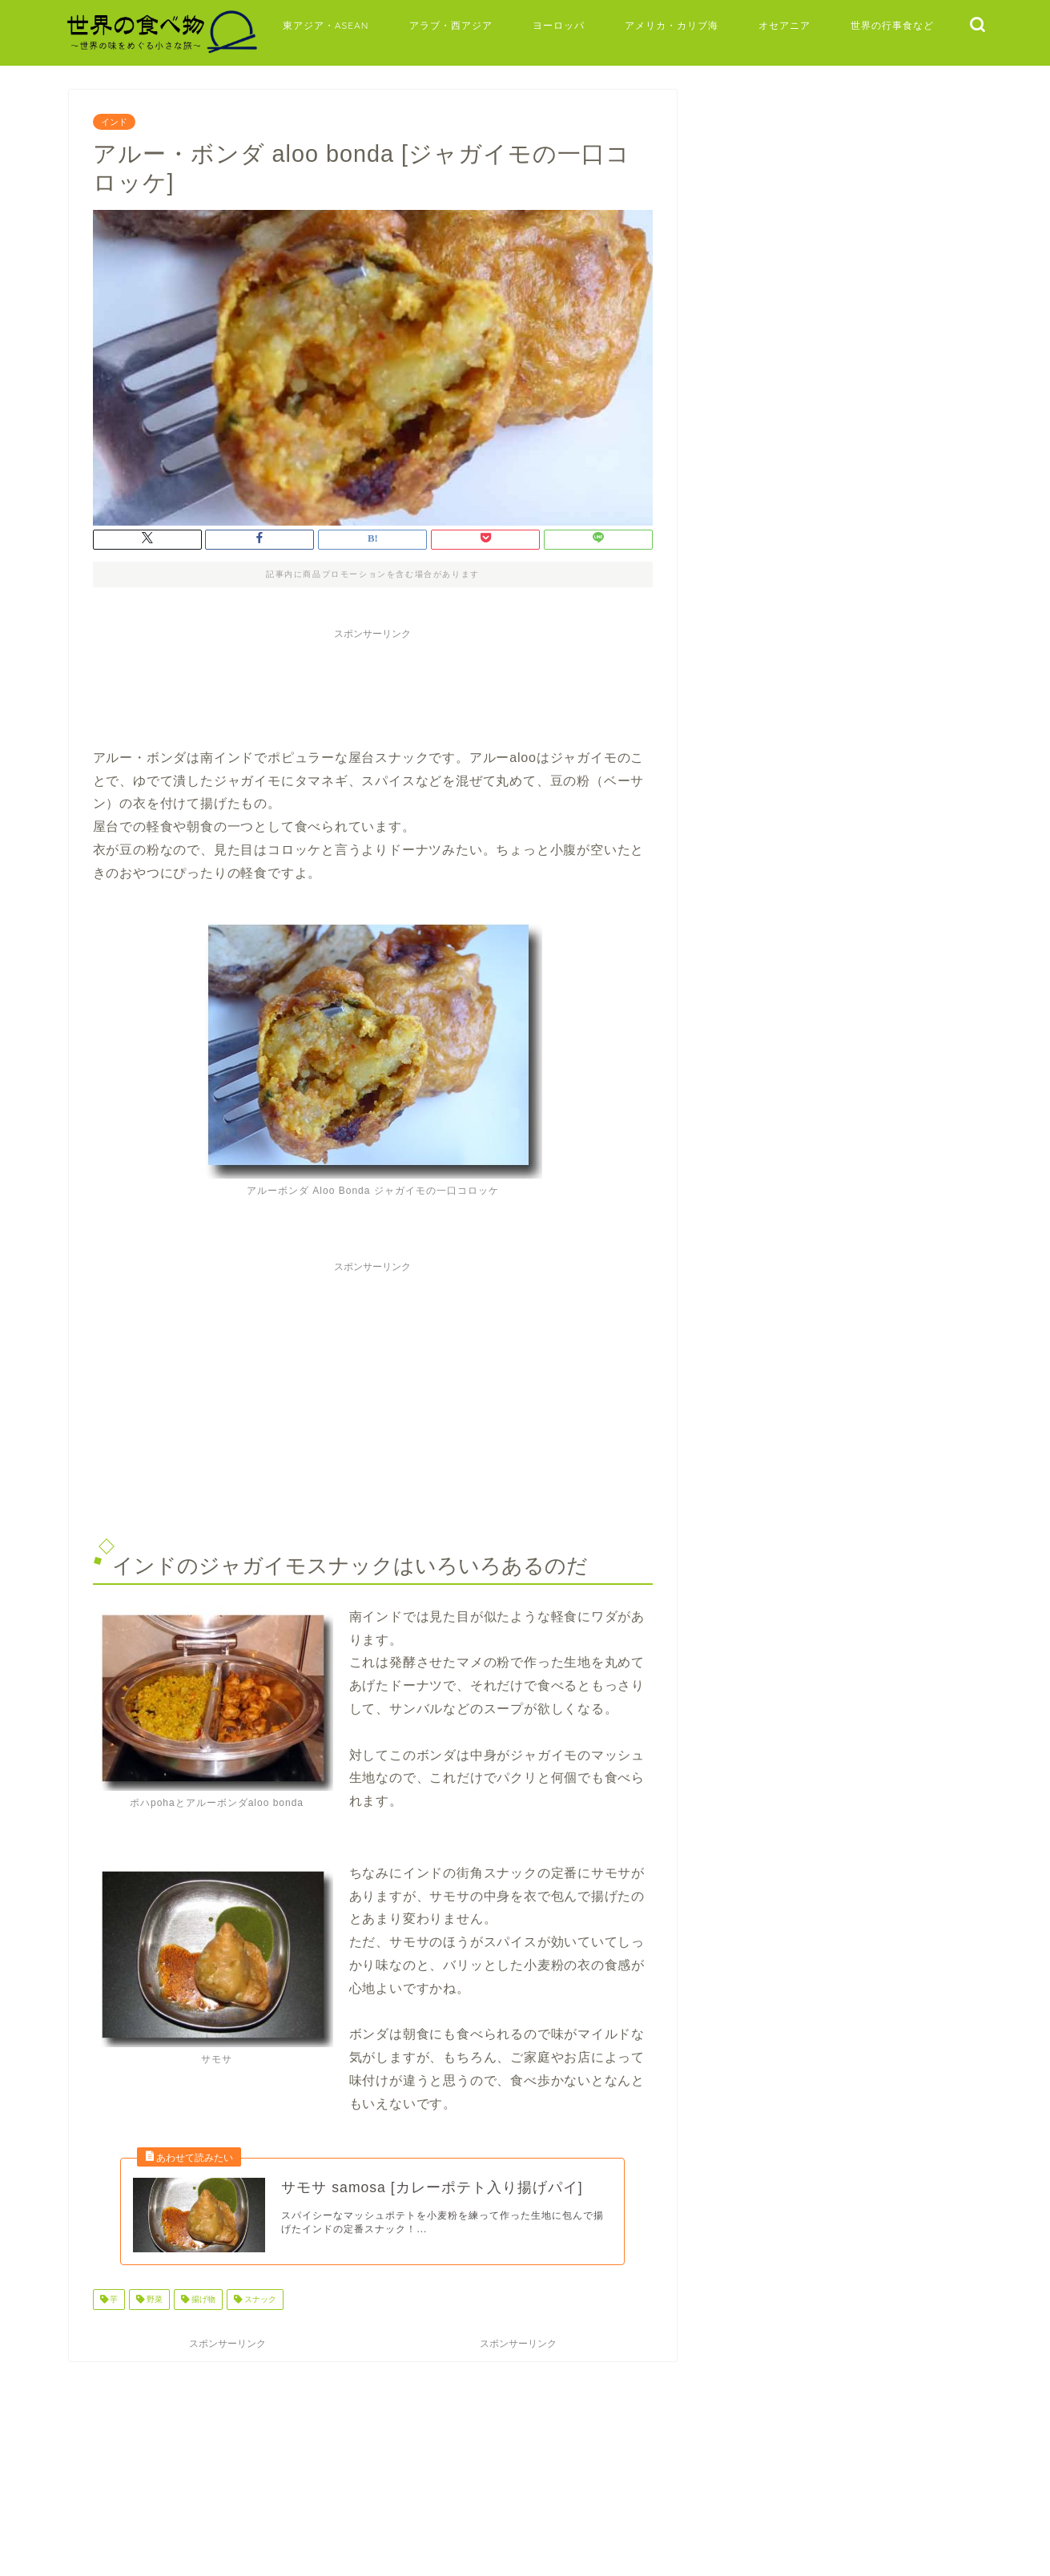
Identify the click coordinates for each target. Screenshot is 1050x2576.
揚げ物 (202, 2306)
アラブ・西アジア (451, 25)
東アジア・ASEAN (326, 25)
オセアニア (784, 25)
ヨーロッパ (559, 25)
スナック (259, 2306)
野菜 (153, 2306)
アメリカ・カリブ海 (671, 25)
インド (114, 122)
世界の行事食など (892, 25)
